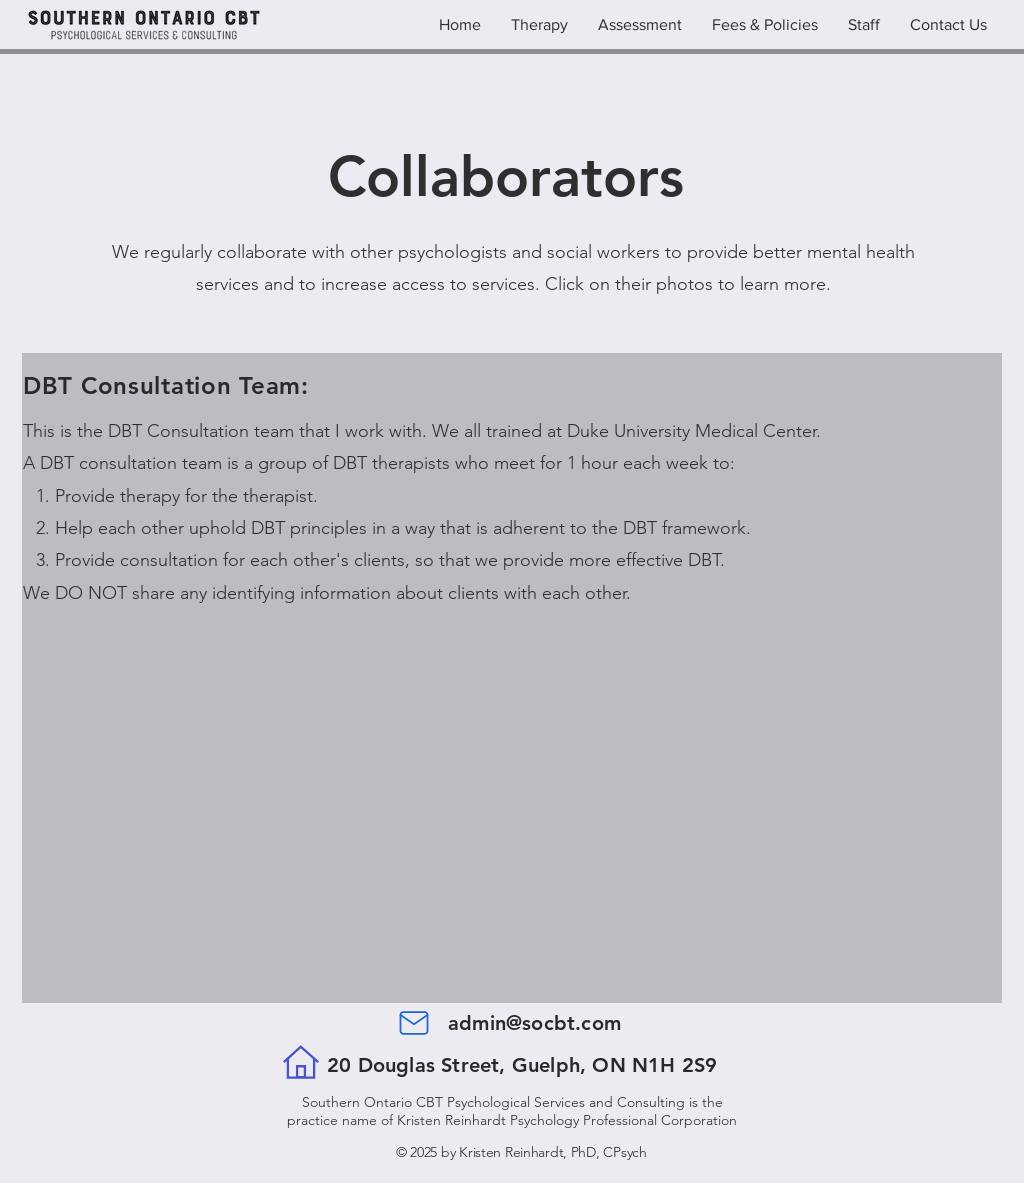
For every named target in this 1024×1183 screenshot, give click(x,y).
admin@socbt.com (534, 1023)
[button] (864, 25)
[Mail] (414, 1023)
